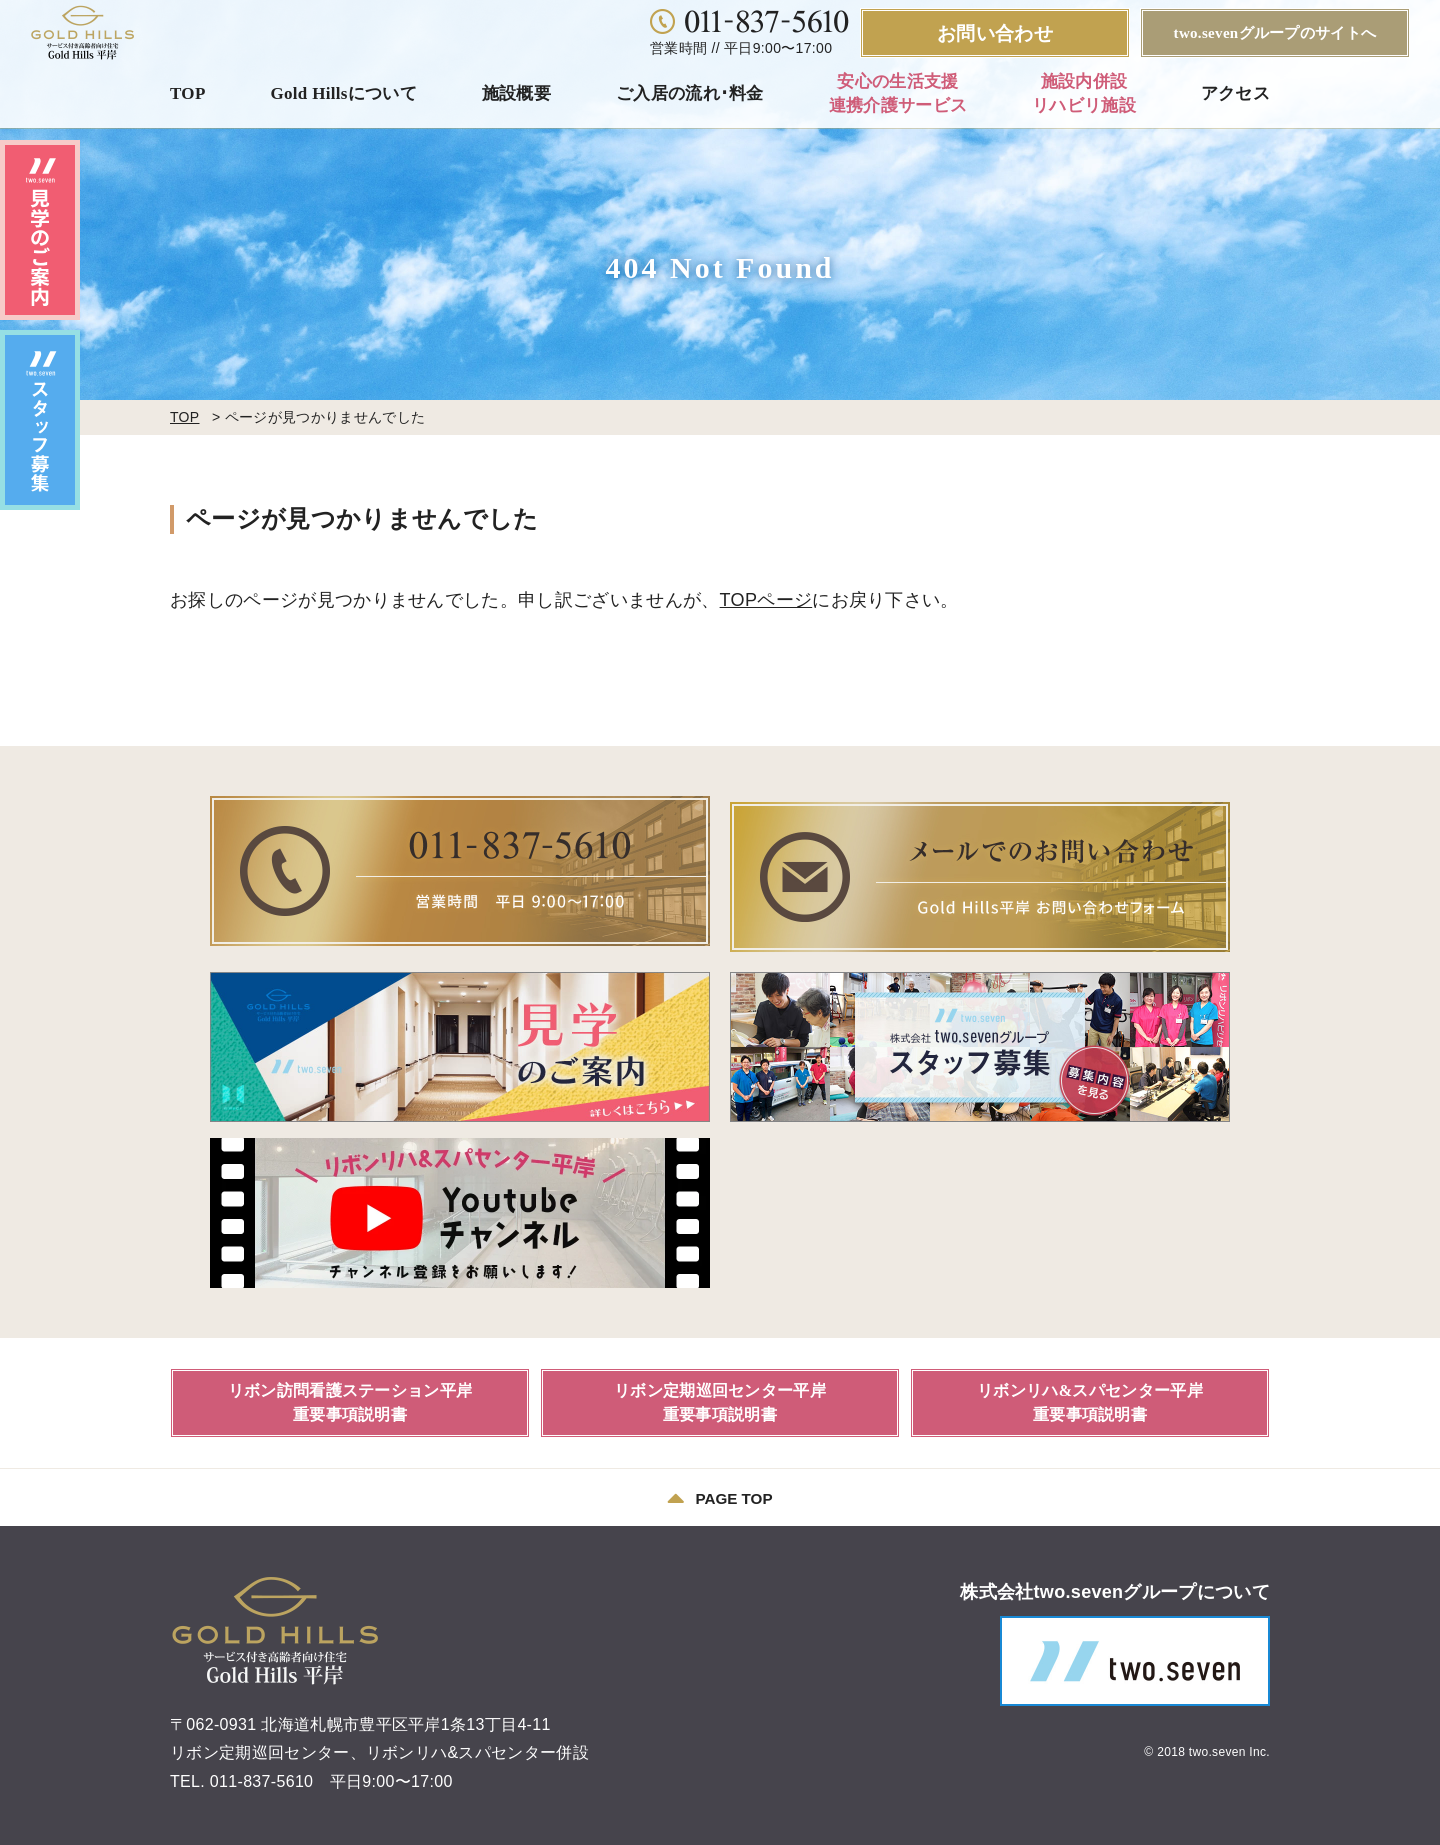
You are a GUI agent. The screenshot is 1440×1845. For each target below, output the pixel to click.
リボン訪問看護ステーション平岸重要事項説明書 (350, 1396)
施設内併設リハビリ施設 (1084, 93)
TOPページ (766, 600)
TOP (188, 93)
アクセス (1235, 93)
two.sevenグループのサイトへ (1275, 33)
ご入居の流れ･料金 (690, 93)
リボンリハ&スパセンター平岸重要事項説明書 (1090, 1396)
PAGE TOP (719, 1493)
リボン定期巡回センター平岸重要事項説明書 (720, 1396)
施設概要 (516, 93)
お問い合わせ (995, 33)
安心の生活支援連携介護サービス (898, 93)
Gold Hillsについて (343, 93)
